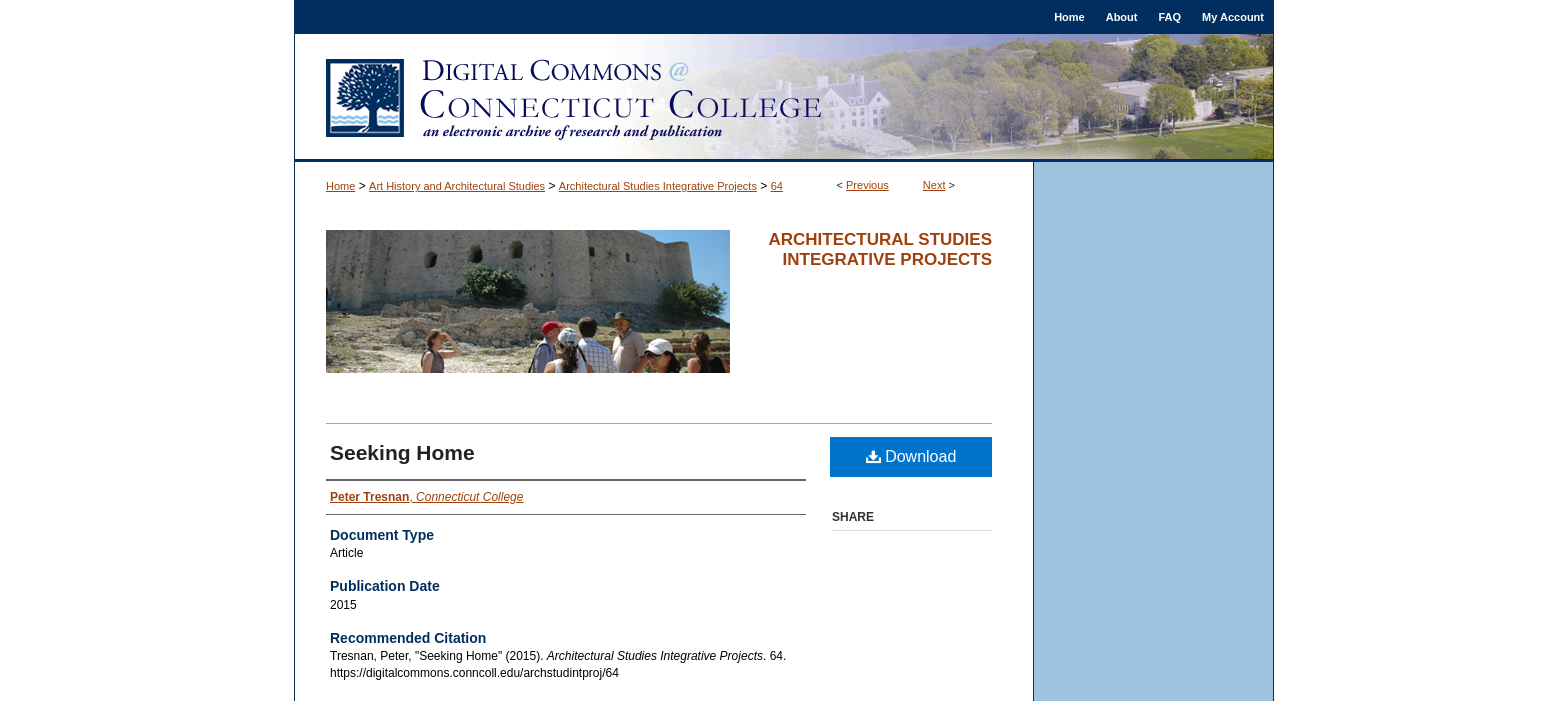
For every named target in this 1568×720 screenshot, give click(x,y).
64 (777, 186)
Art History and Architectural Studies (457, 186)
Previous (867, 185)
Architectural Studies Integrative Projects (658, 186)
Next (934, 185)
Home (340, 186)
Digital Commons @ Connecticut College (784, 98)
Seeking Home (402, 452)
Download (911, 456)
